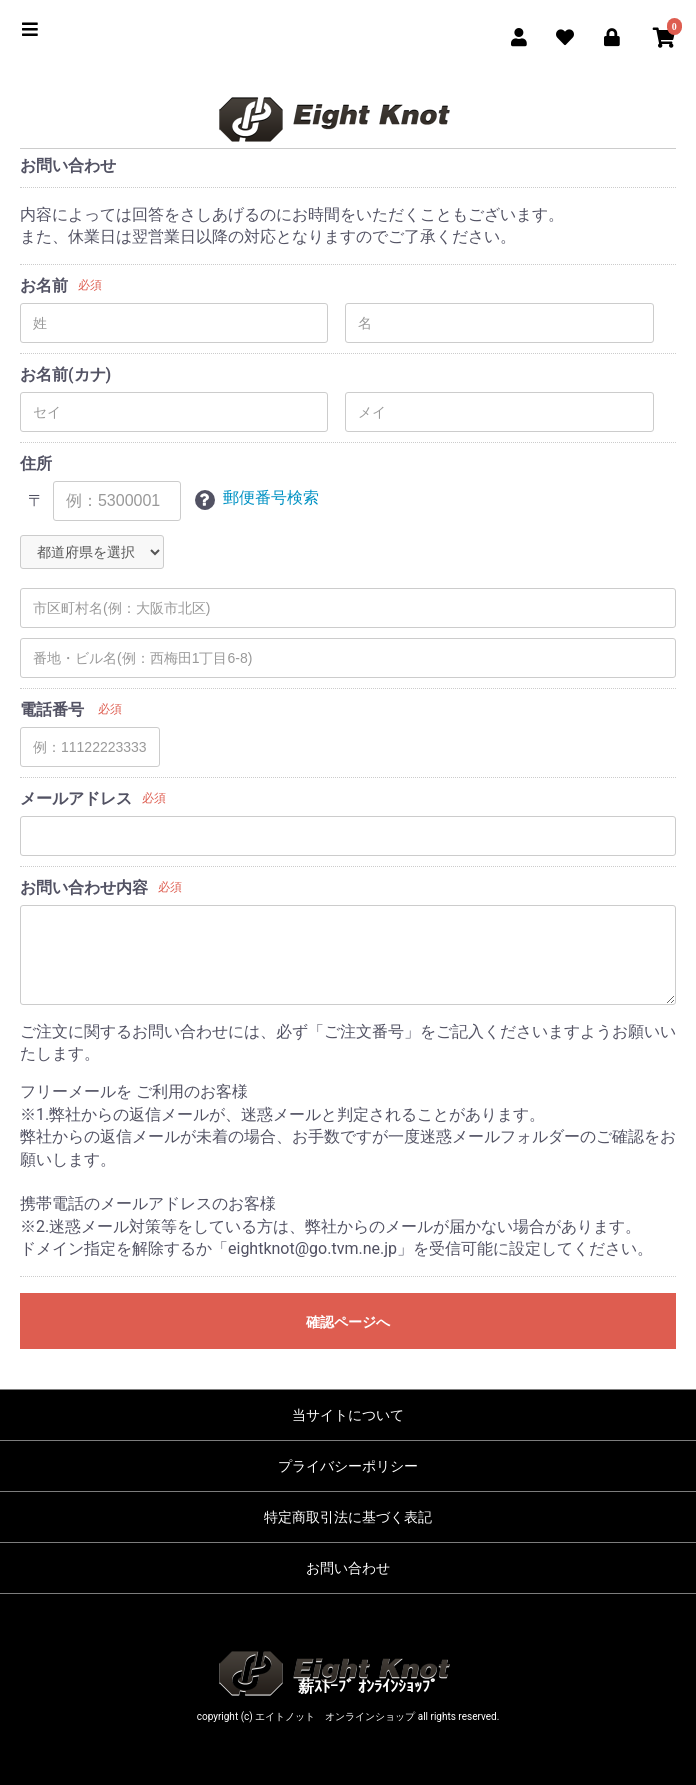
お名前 (44, 285)
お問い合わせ (348, 1568)
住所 (36, 463)
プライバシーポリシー (348, 1466)
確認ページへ (348, 1322)
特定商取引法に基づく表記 (348, 1517)
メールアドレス (76, 798)
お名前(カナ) (65, 374)
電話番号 (52, 709)
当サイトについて (348, 1415)
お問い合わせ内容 (84, 887)
